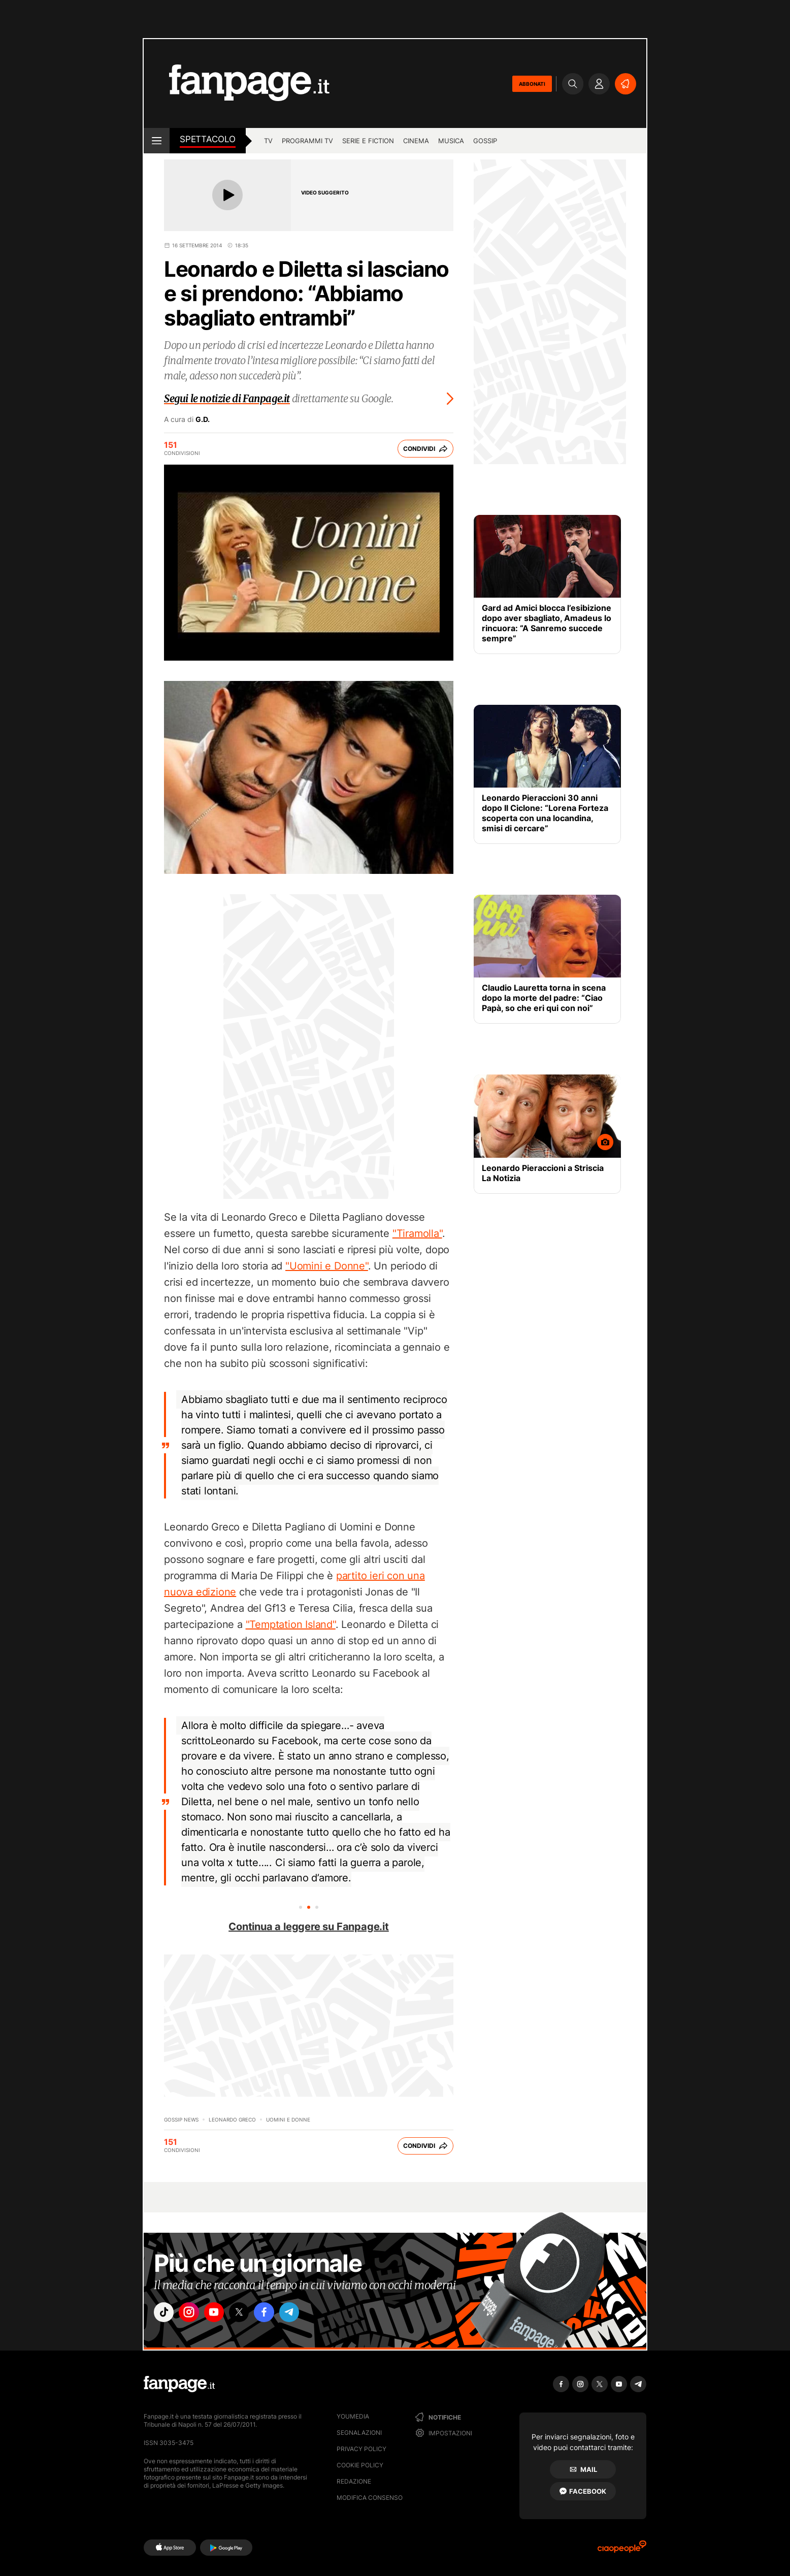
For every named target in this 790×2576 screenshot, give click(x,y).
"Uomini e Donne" (326, 1266)
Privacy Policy (361, 2449)
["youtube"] (222, 2314)
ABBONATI (532, 84)
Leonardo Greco (232, 2119)
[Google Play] (226, 2547)
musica (451, 141)
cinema (416, 141)
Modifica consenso (370, 2497)
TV (268, 141)
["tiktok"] (165, 2314)
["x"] (250, 2314)
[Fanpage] (179, 2384)
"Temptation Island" (291, 1624)
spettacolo (208, 139)
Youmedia (353, 2416)
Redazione (354, 2481)
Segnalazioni (359, 2432)
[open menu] (157, 140)
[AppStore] (170, 2547)
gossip (485, 141)
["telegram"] (307, 2314)
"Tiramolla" (417, 1233)
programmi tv (307, 141)
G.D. (202, 419)
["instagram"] (194, 2314)
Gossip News (181, 2119)
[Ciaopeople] (622, 2550)
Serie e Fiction (368, 141)
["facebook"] (279, 2314)
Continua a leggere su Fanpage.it (308, 1926)
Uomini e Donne (288, 2119)
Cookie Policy (360, 2465)
